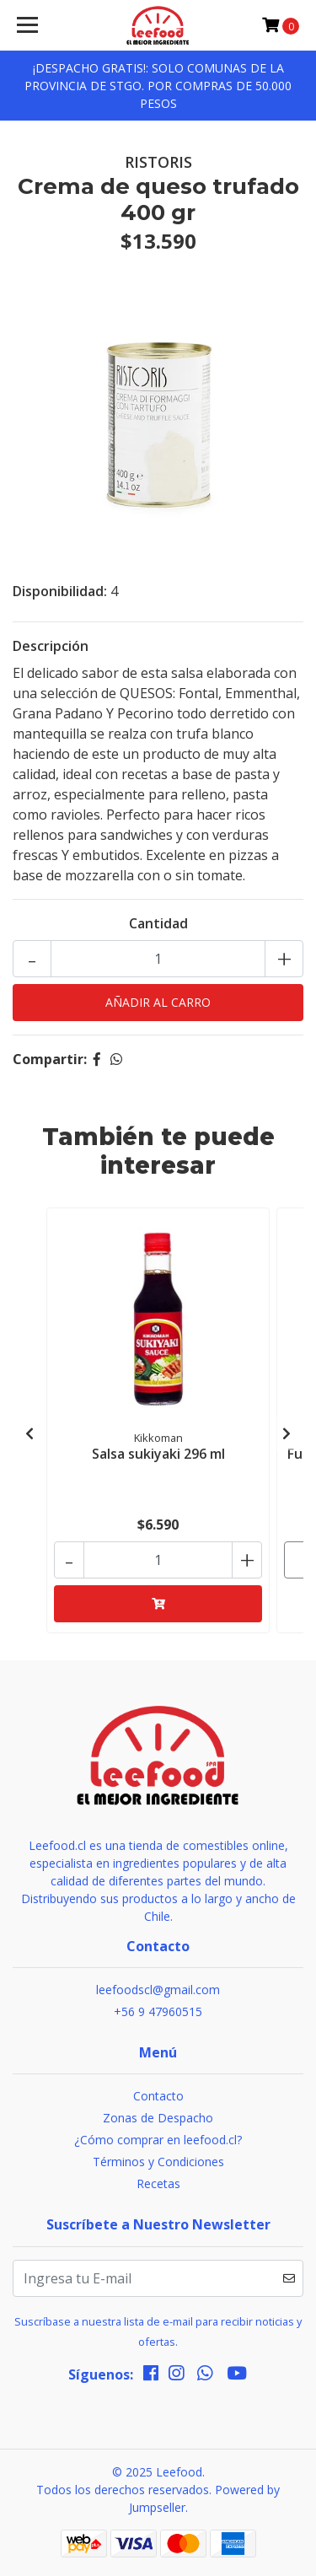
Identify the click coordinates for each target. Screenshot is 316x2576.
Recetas (158, 2183)
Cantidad (158, 923)
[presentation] (29, 1433)
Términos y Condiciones (158, 2162)
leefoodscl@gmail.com (158, 1990)
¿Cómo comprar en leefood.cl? (158, 2140)
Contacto (158, 2096)
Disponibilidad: (60, 591)
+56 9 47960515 (158, 2011)
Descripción (50, 646)
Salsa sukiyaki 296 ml (158, 1453)
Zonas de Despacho (158, 2118)
